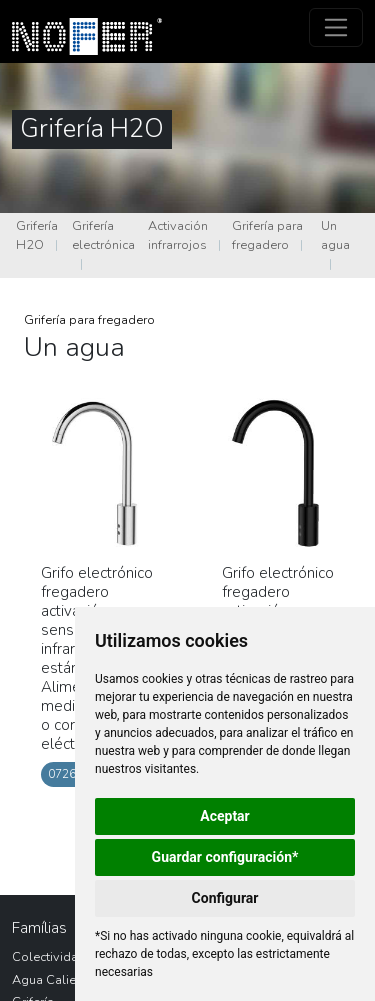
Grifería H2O (37, 235)
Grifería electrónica (103, 235)
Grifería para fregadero (267, 235)
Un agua (335, 235)
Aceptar (225, 816)
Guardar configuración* (225, 857)
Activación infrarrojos (178, 235)
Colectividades (56, 957)
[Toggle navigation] (336, 27)
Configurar (225, 898)
